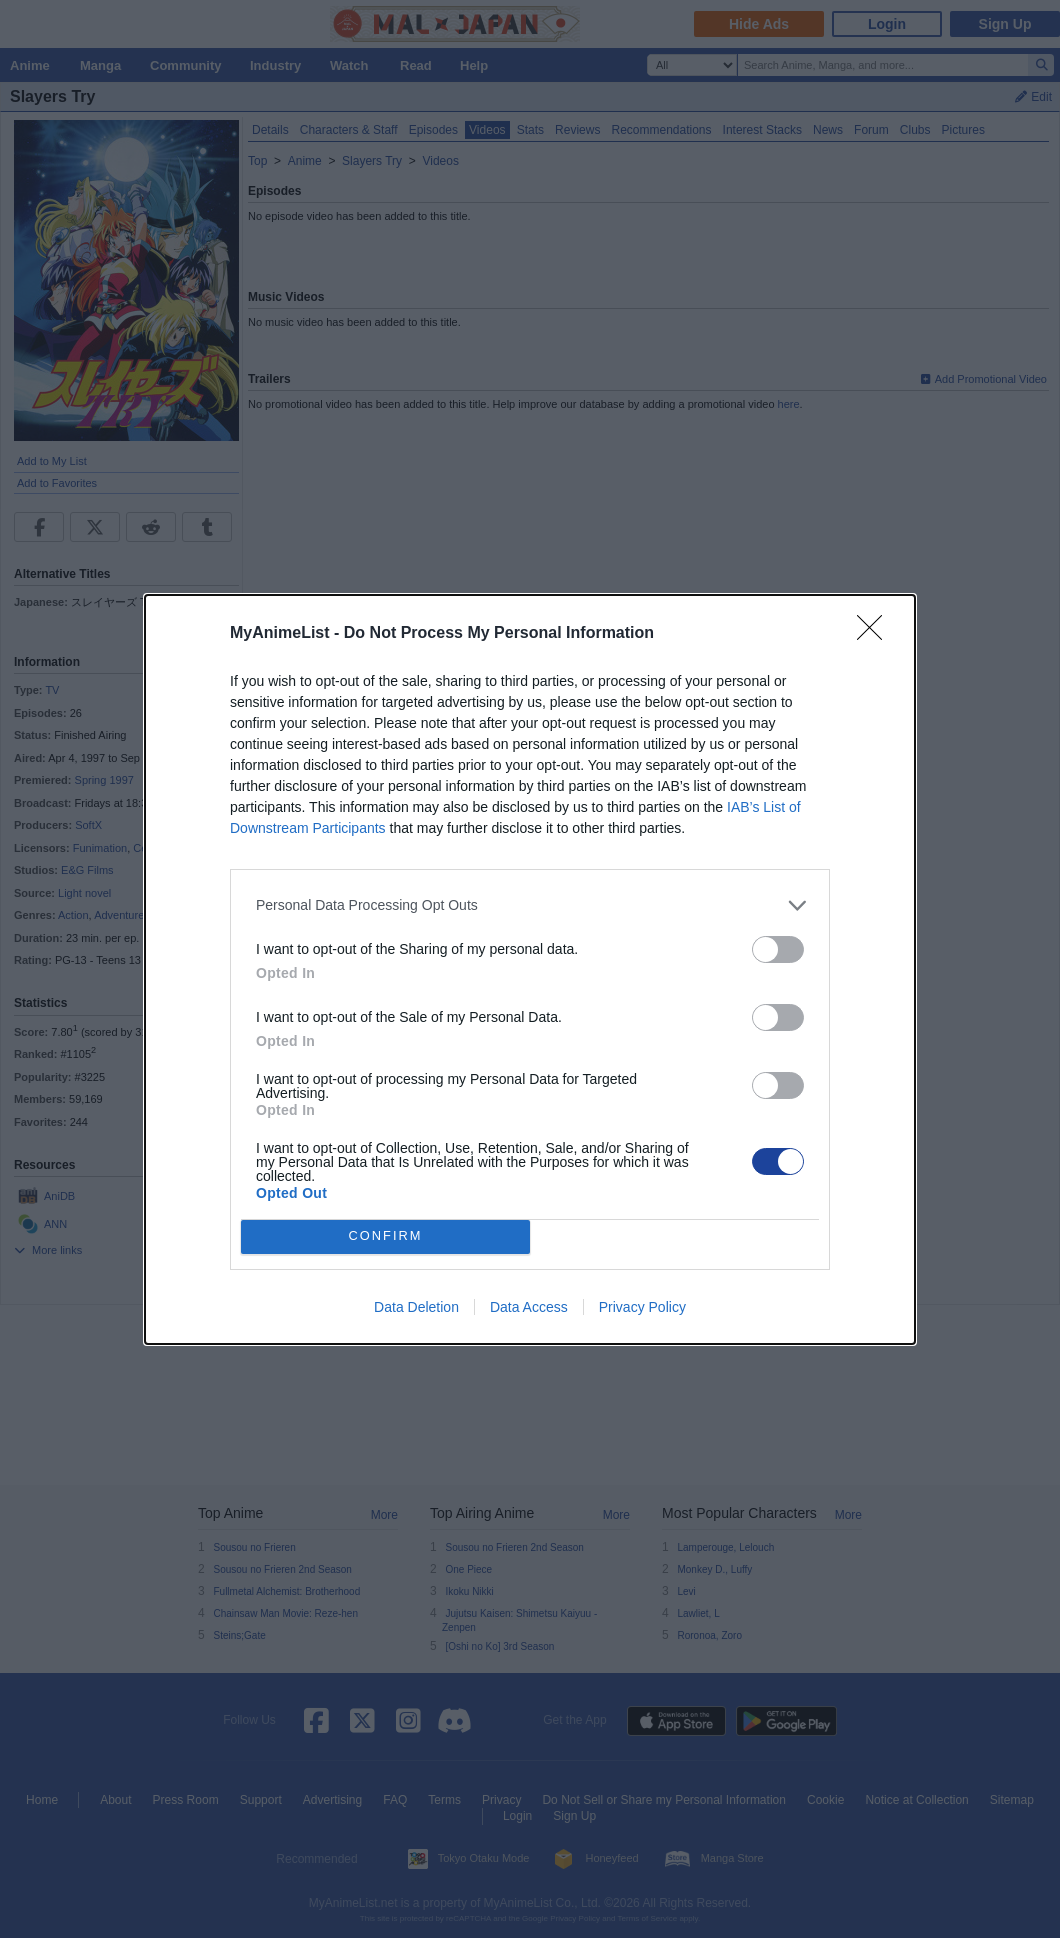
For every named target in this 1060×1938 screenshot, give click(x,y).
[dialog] (530, 969)
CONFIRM (385, 1236)
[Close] (876, 634)
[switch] (778, 949)
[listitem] (530, 905)
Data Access (529, 1307)
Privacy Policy (642, 1307)
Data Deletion (416, 1307)
